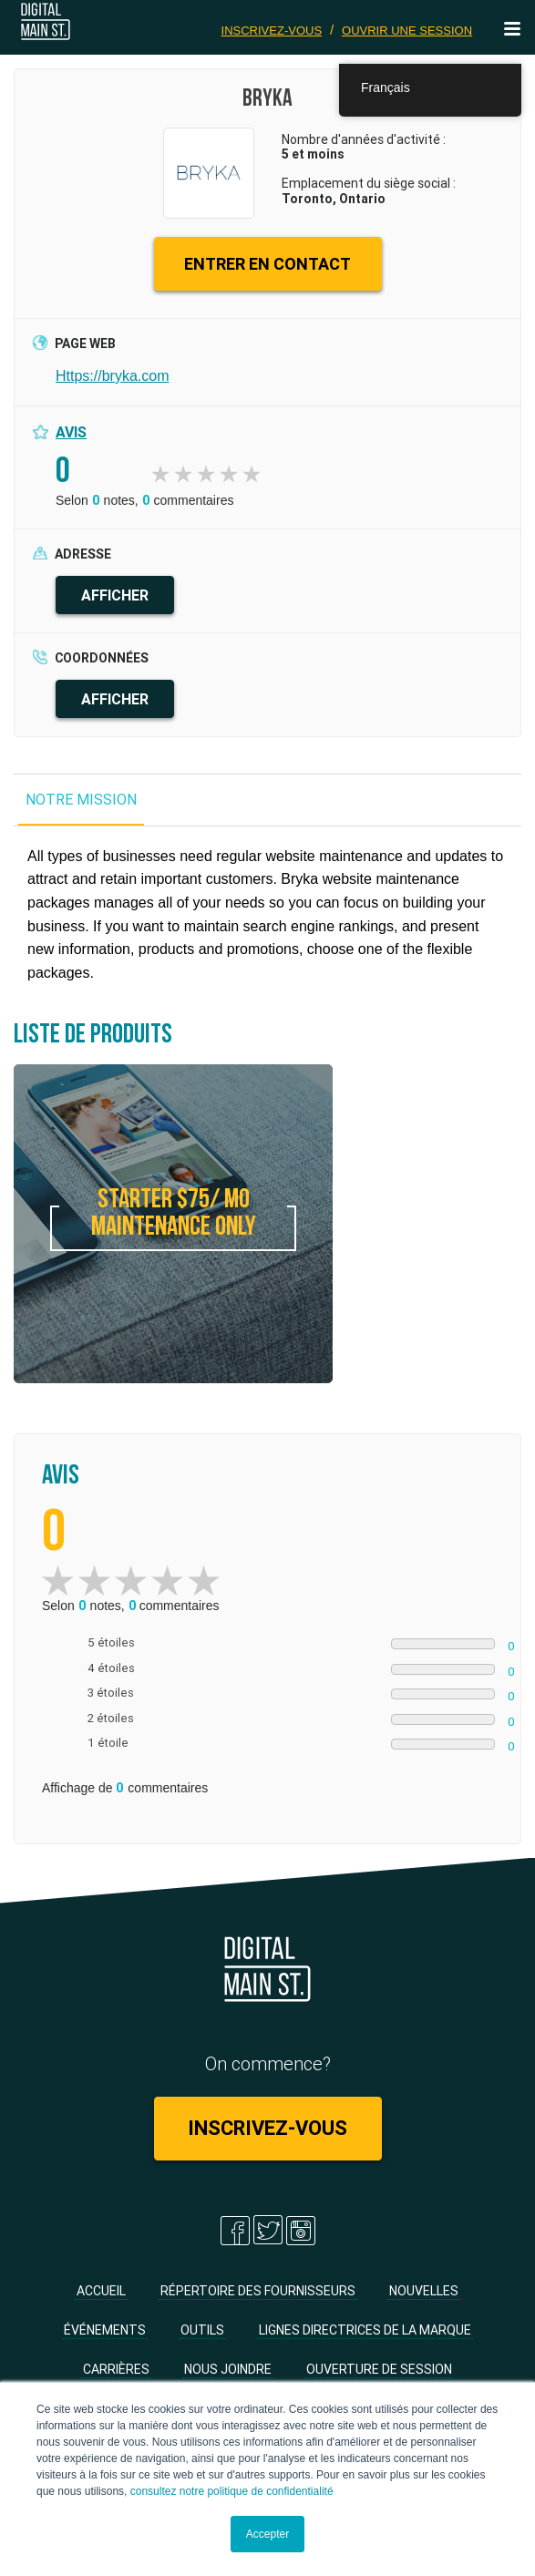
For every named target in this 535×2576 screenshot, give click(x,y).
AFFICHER (115, 595)
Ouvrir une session (407, 30)
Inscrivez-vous (272, 30)
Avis (71, 432)
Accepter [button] (267, 2534)
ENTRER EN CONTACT (267, 263)
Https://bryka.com (112, 376)
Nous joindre (228, 2369)
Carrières (116, 2369)
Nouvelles (423, 2291)
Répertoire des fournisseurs (257, 2291)
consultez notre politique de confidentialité (232, 2491)
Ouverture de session (379, 2369)
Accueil (101, 2291)
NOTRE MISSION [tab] (81, 799)
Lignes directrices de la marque (365, 2330)
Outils (202, 2330)
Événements (105, 2330)
